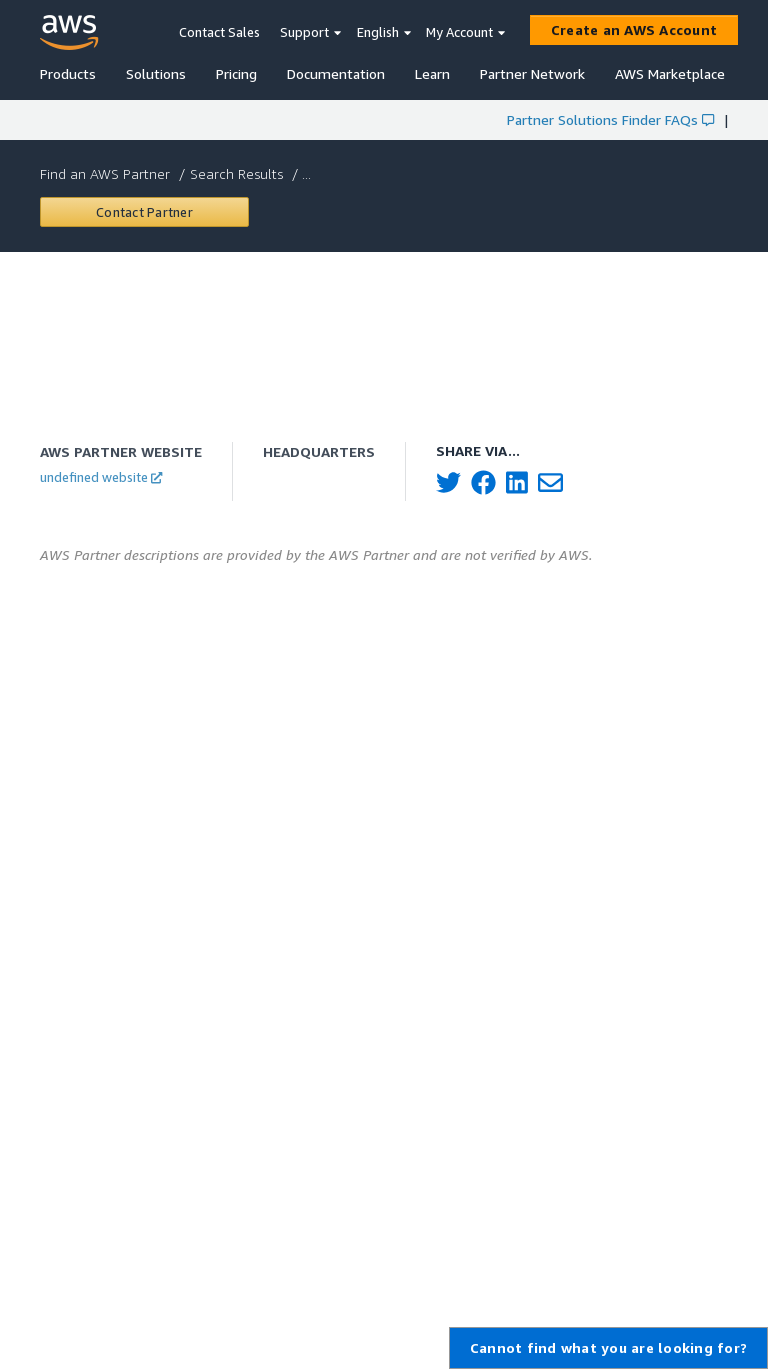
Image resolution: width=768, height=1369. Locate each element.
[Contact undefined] (144, 212)
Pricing (236, 73)
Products (68, 73)
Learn (432, 73)
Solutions (156, 73)
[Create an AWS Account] (634, 30)
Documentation (336, 73)
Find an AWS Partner (107, 173)
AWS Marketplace (670, 73)
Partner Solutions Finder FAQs (610, 119)
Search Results (238, 173)
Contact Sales (219, 32)
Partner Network (532, 73)
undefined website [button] (101, 477)
